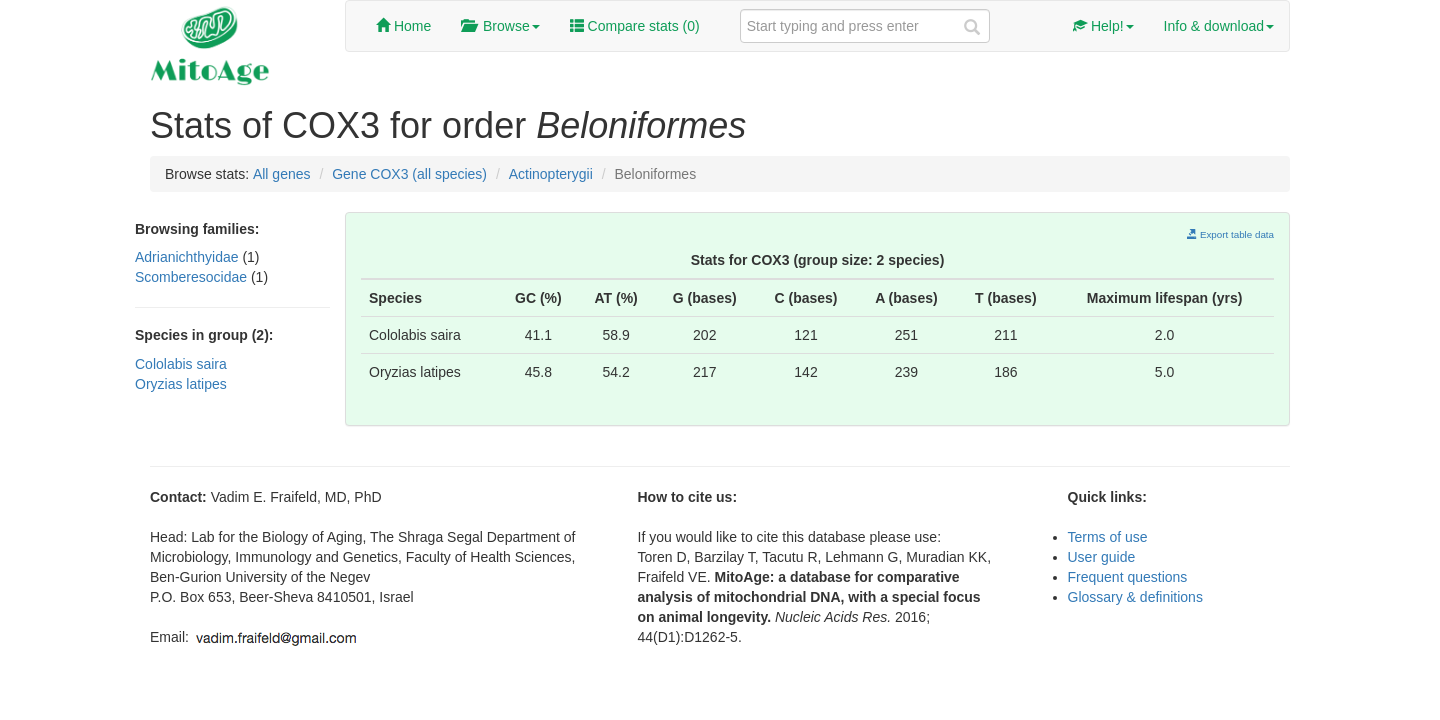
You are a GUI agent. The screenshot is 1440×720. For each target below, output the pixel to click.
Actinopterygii (551, 174)
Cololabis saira (181, 364)
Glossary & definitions (1135, 597)
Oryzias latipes (181, 384)
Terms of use (1108, 537)
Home (403, 26)
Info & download (1219, 26)
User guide (1102, 557)
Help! (1103, 26)
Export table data (1230, 234)
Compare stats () (635, 26)
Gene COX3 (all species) (409, 174)
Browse (500, 26)
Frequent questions (1128, 577)
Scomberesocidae (193, 277)
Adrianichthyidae (188, 257)
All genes (282, 174)
